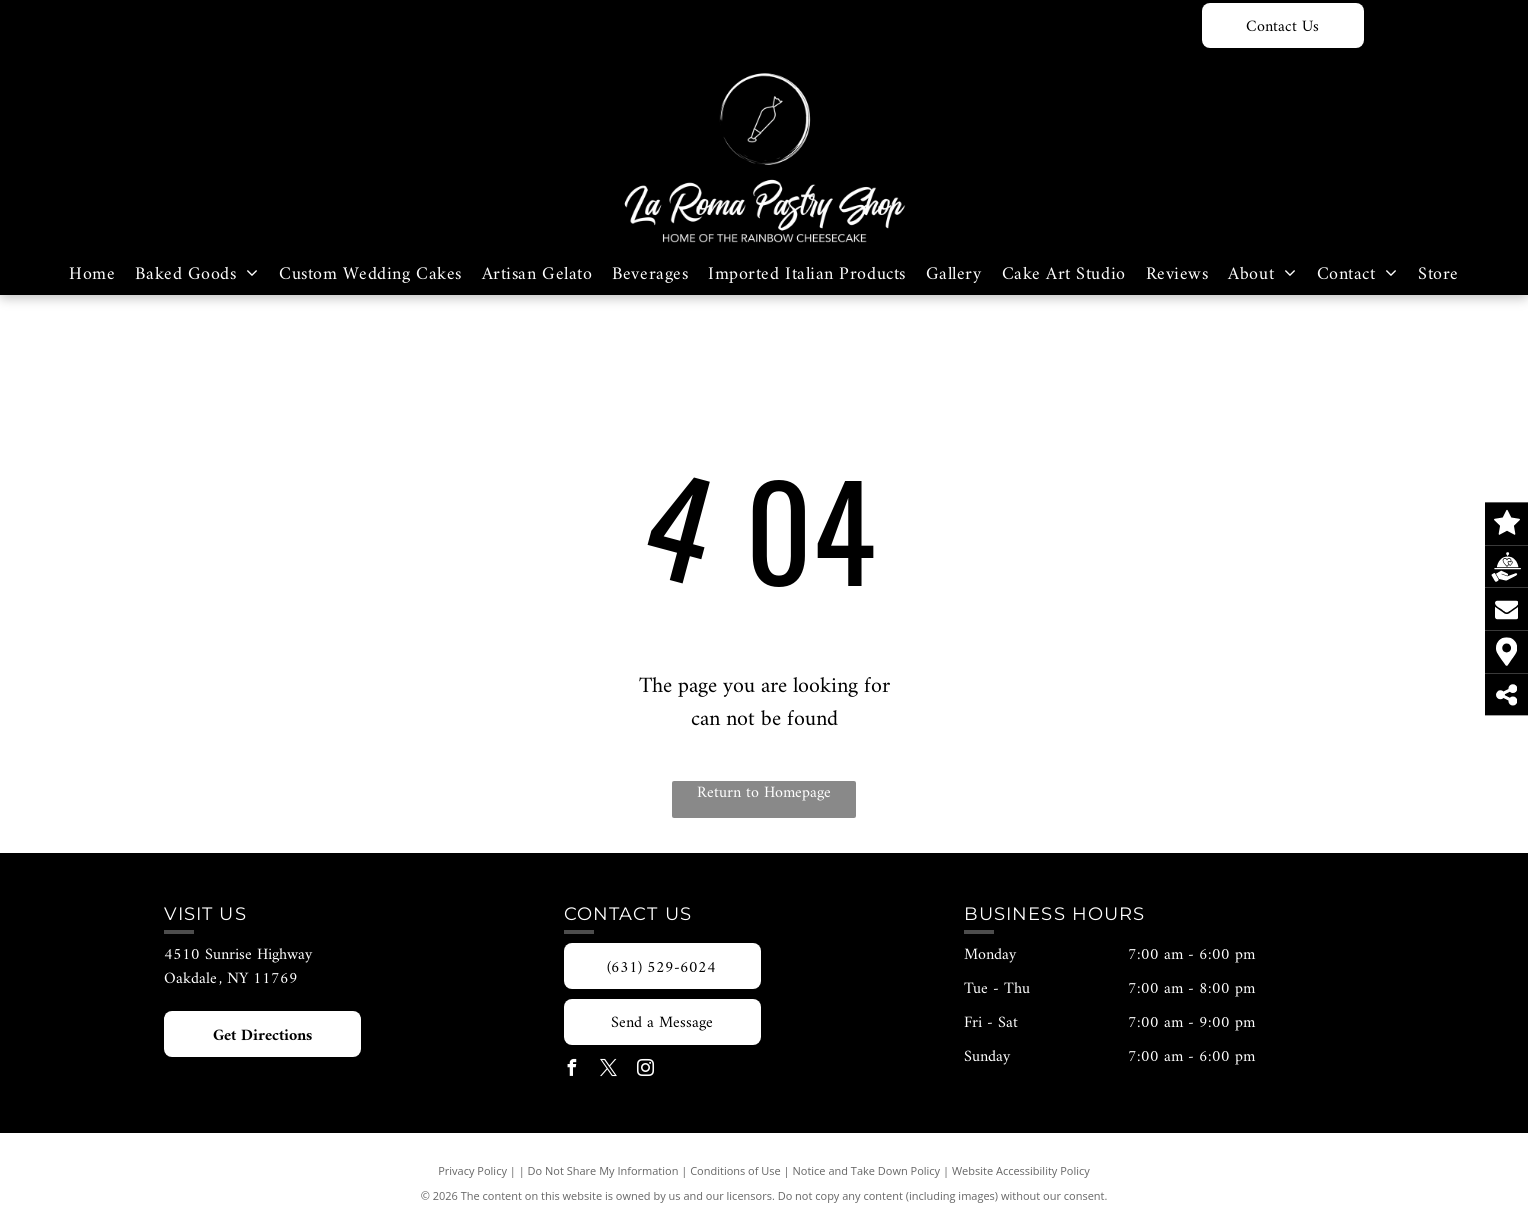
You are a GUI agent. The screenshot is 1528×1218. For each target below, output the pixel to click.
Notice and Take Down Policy (867, 1170)
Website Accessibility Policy (1021, 1170)
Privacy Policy (472, 1170)
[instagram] (646, 1070)
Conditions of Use (735, 1170)
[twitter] (609, 1070)
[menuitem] (92, 274)
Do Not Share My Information (603, 1170)
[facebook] (572, 1070)
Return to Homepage (764, 794)
